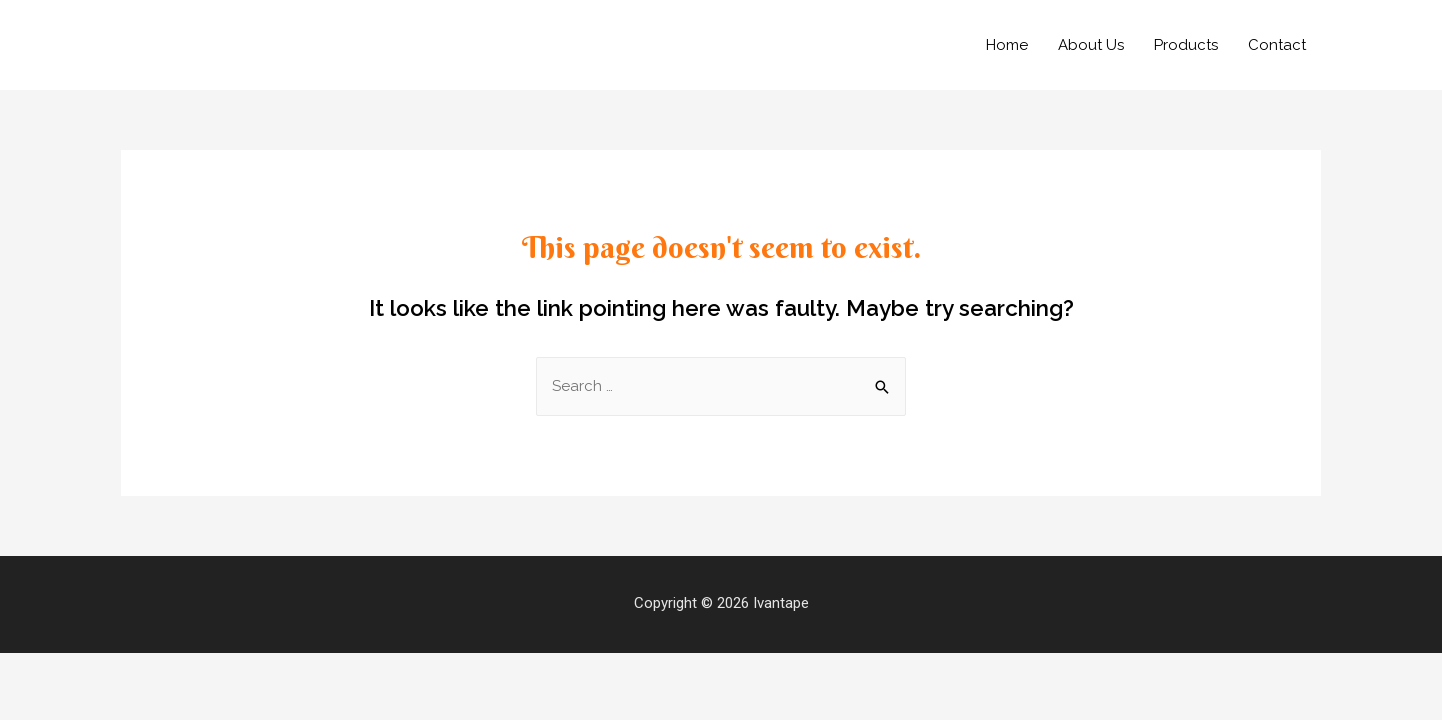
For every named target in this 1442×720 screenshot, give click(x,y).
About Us (1091, 45)
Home (1007, 45)
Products (1186, 45)
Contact (1277, 45)
